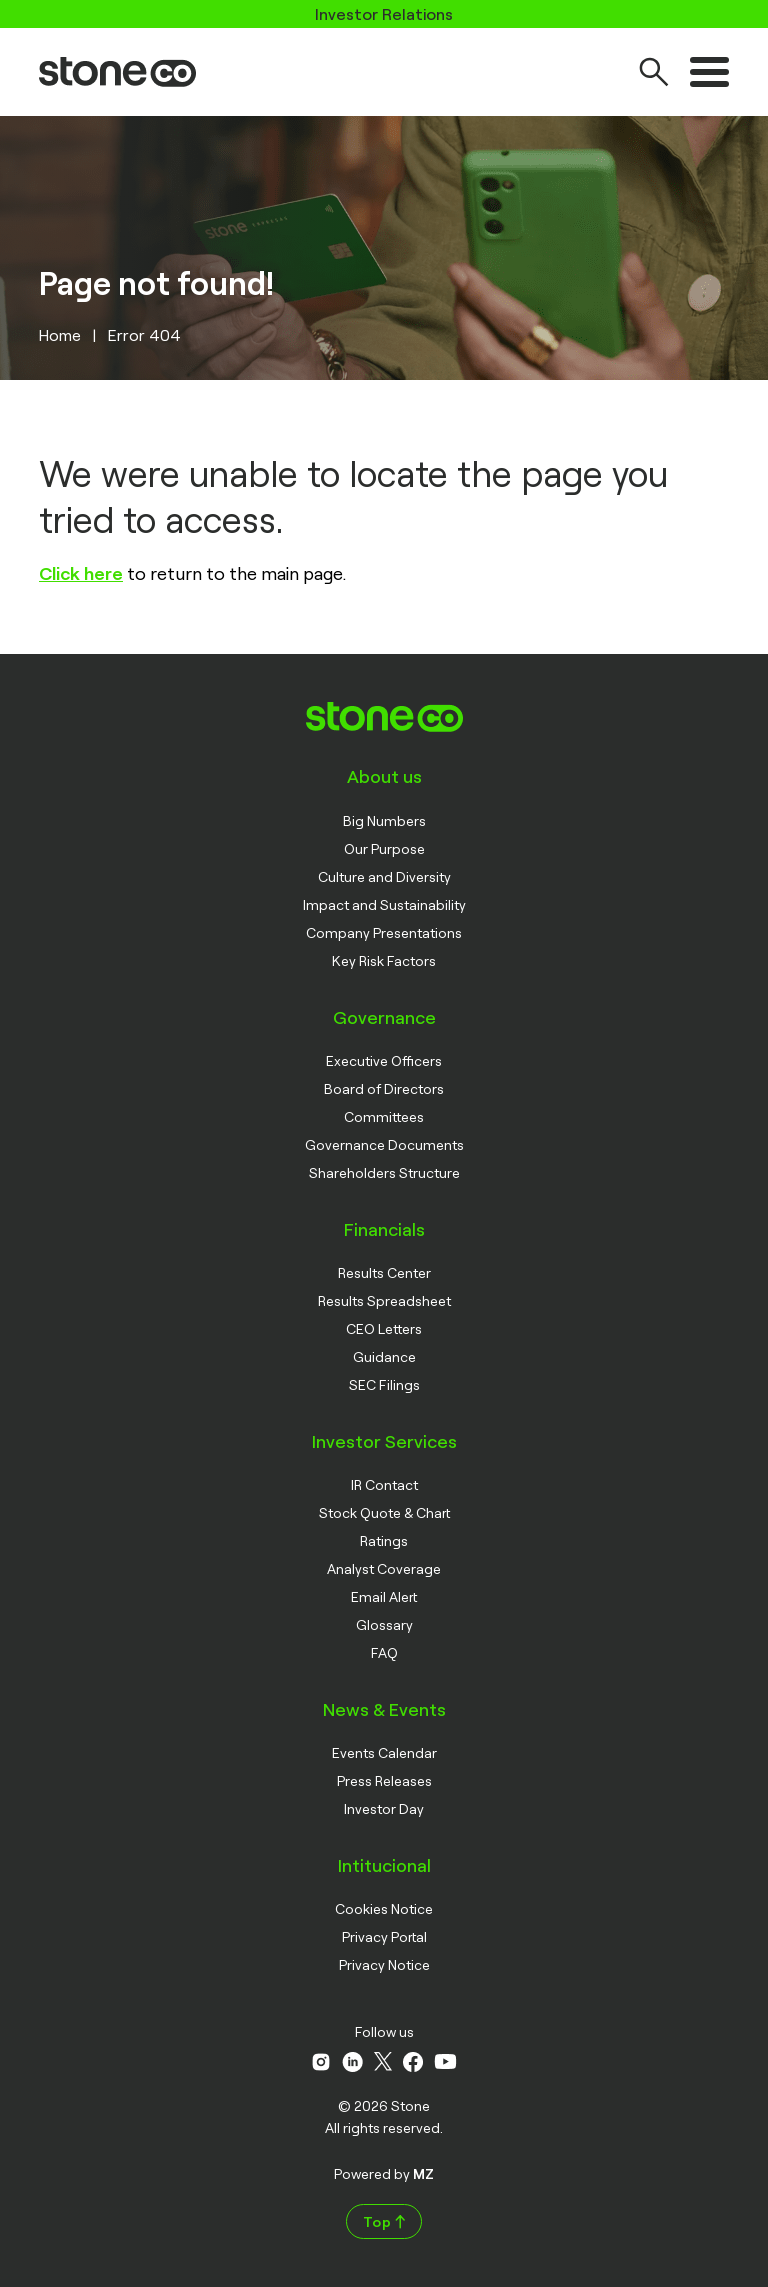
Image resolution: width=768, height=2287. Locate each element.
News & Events (384, 1709)
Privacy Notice (384, 1964)
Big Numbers (384, 820)
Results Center (384, 1272)
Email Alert (384, 1596)
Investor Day (384, 1808)
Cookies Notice (384, 1908)
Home (60, 334)
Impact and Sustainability (384, 904)
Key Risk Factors (384, 960)
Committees (384, 1116)
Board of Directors (384, 1088)
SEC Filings (384, 1384)
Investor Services (384, 1441)
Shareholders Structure (384, 1172)
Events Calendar (384, 1752)
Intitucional (384, 1865)
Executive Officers (384, 1060)
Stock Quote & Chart (384, 1512)
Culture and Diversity (384, 876)
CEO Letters (384, 1328)
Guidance (384, 1356)
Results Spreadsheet (384, 1300)
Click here (81, 573)
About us (384, 776)
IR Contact (384, 1484)
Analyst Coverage (384, 1568)
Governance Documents (384, 1144)
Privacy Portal (384, 1936)
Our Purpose (384, 848)
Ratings (384, 1540)
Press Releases (384, 1780)
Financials (384, 1229)
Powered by (384, 2173)
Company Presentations (384, 932)
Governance (384, 1017)
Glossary (384, 1624)
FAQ (384, 1652)
